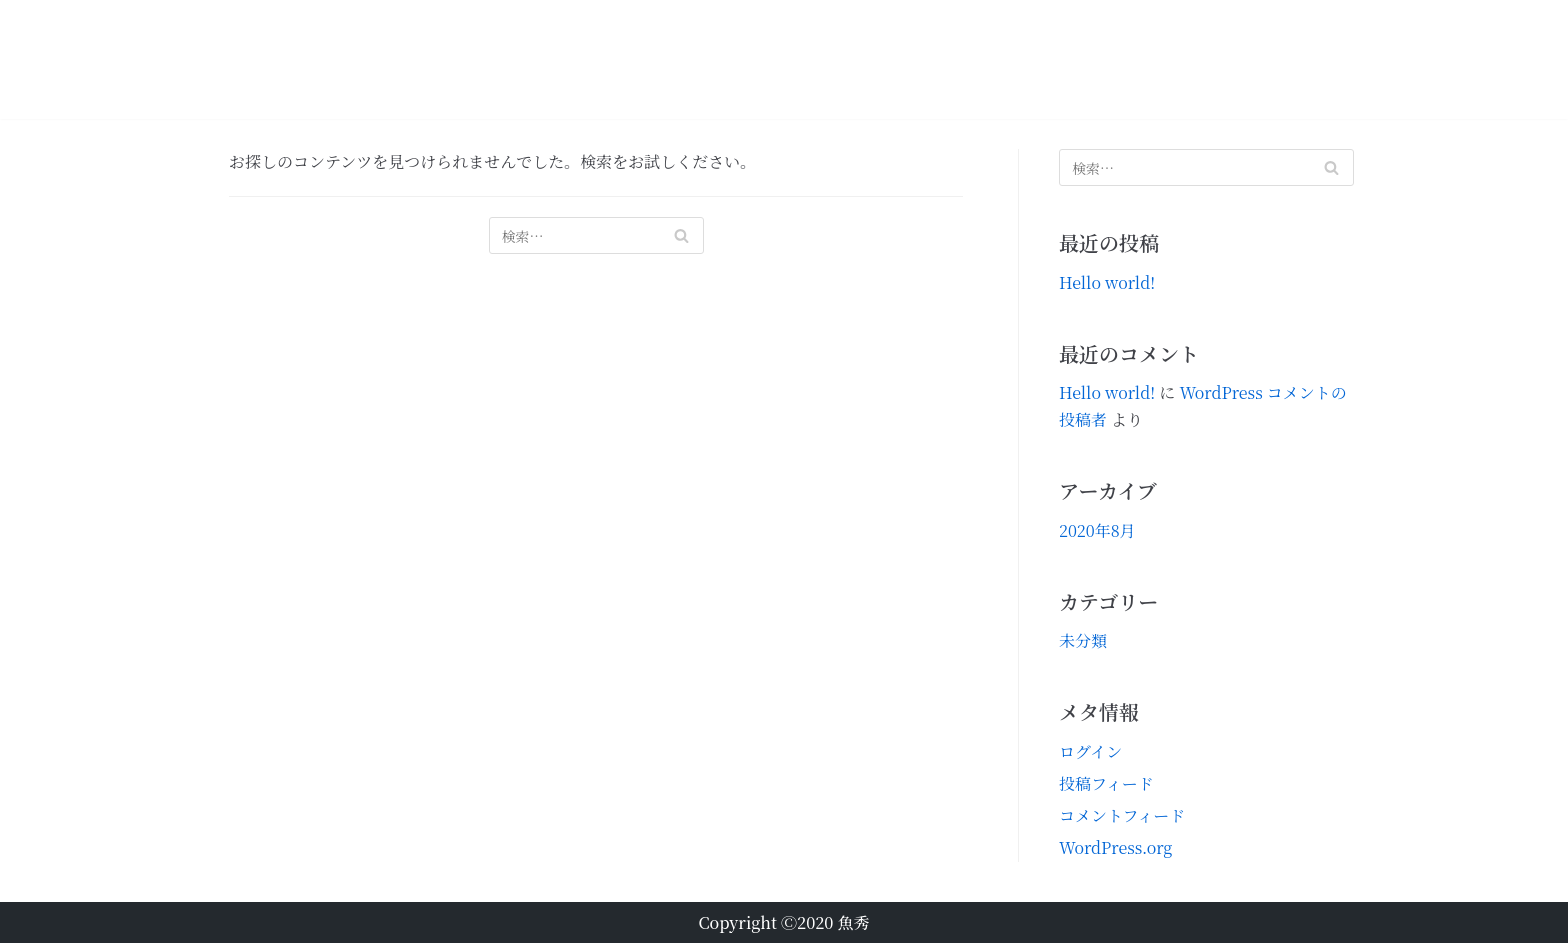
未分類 (1083, 640)
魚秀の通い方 (962, 59)
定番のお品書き (838, 59)
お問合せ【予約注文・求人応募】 (1234, 59)
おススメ (730, 59)
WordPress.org (1115, 847)
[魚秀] (305, 59)
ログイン (1090, 751)
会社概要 (1062, 59)
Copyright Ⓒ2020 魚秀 (783, 922)
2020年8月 (1097, 530)
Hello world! (1107, 282)
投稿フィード (1106, 783)
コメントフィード (1122, 815)
